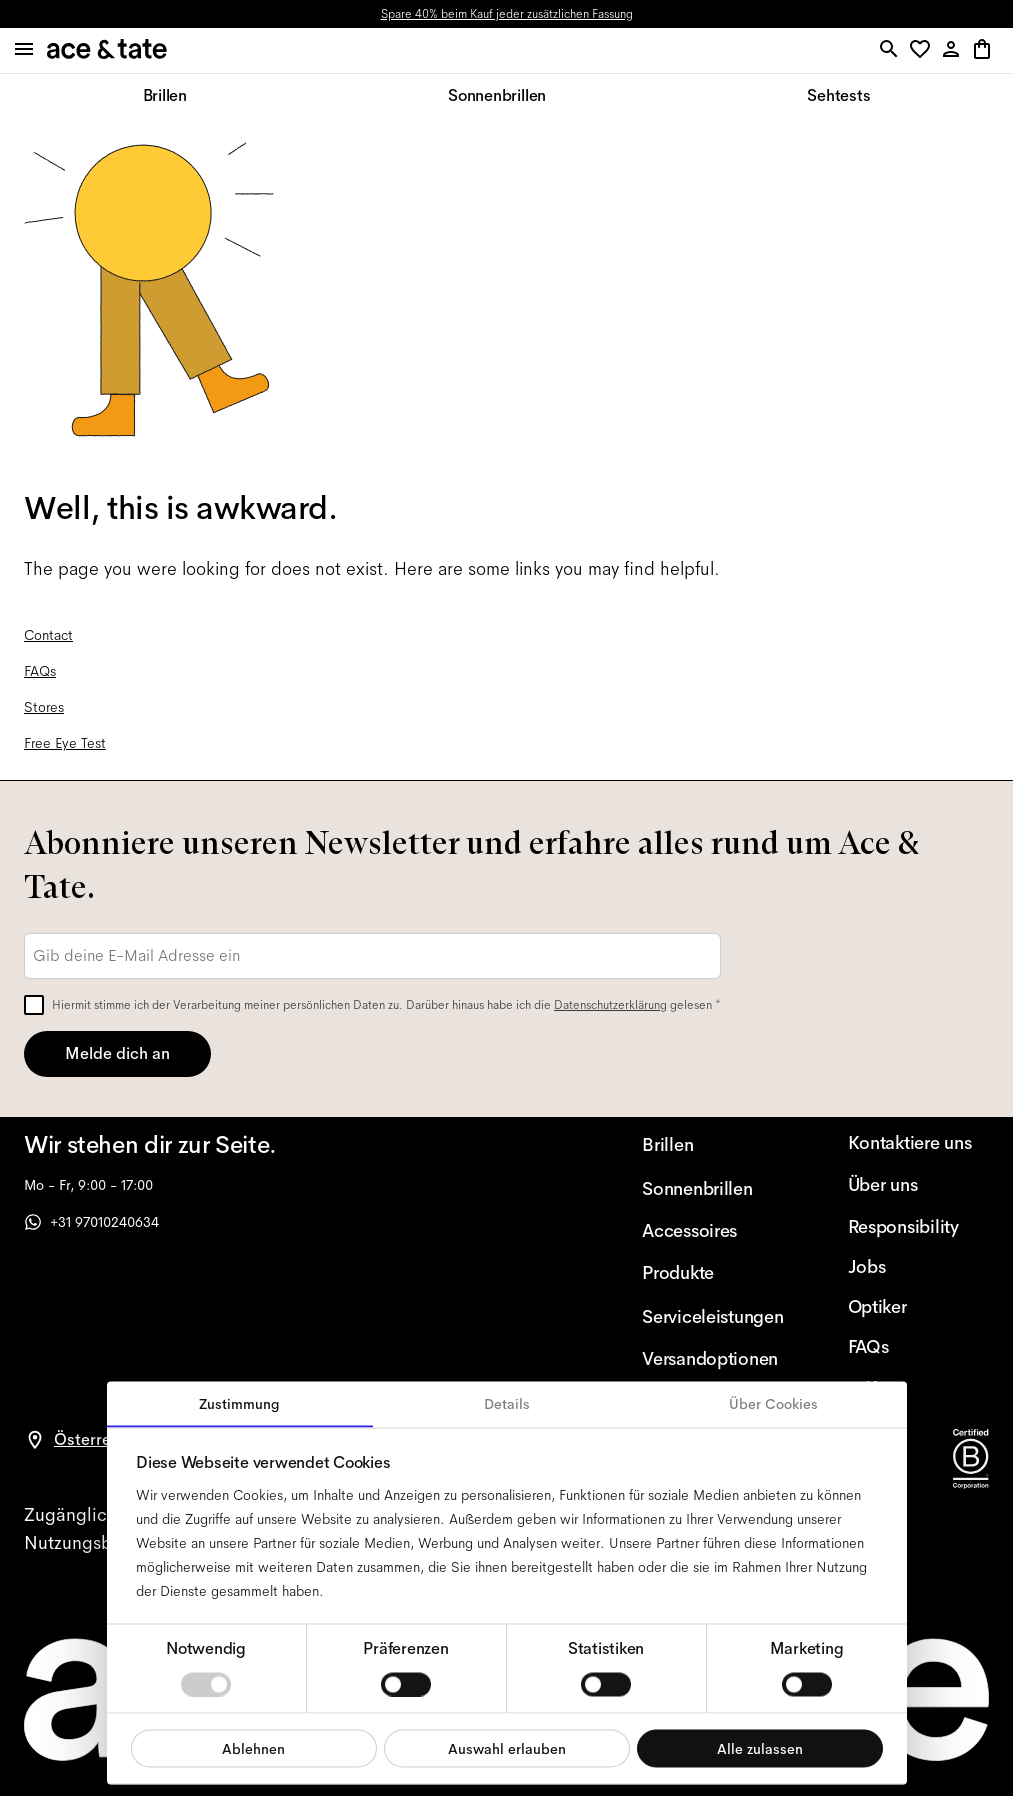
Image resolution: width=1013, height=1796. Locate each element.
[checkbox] (34, 1005)
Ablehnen (253, 1748)
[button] (923, 50)
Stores (44, 707)
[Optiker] (918, 1307)
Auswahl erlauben (507, 1748)
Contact (48, 635)
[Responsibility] (918, 1227)
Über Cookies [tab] (773, 1404)
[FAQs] (918, 1347)
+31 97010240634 (91, 1222)
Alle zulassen (760, 1748)
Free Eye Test (65, 743)
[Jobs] (918, 1267)
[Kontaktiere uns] (918, 1143)
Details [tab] (507, 1404)
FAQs (40, 671)
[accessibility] (85, 1515)
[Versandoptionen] (712, 1359)
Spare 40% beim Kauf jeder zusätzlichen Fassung (507, 14)
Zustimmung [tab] (239, 1404)
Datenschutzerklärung (610, 1005)
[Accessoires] (712, 1231)
